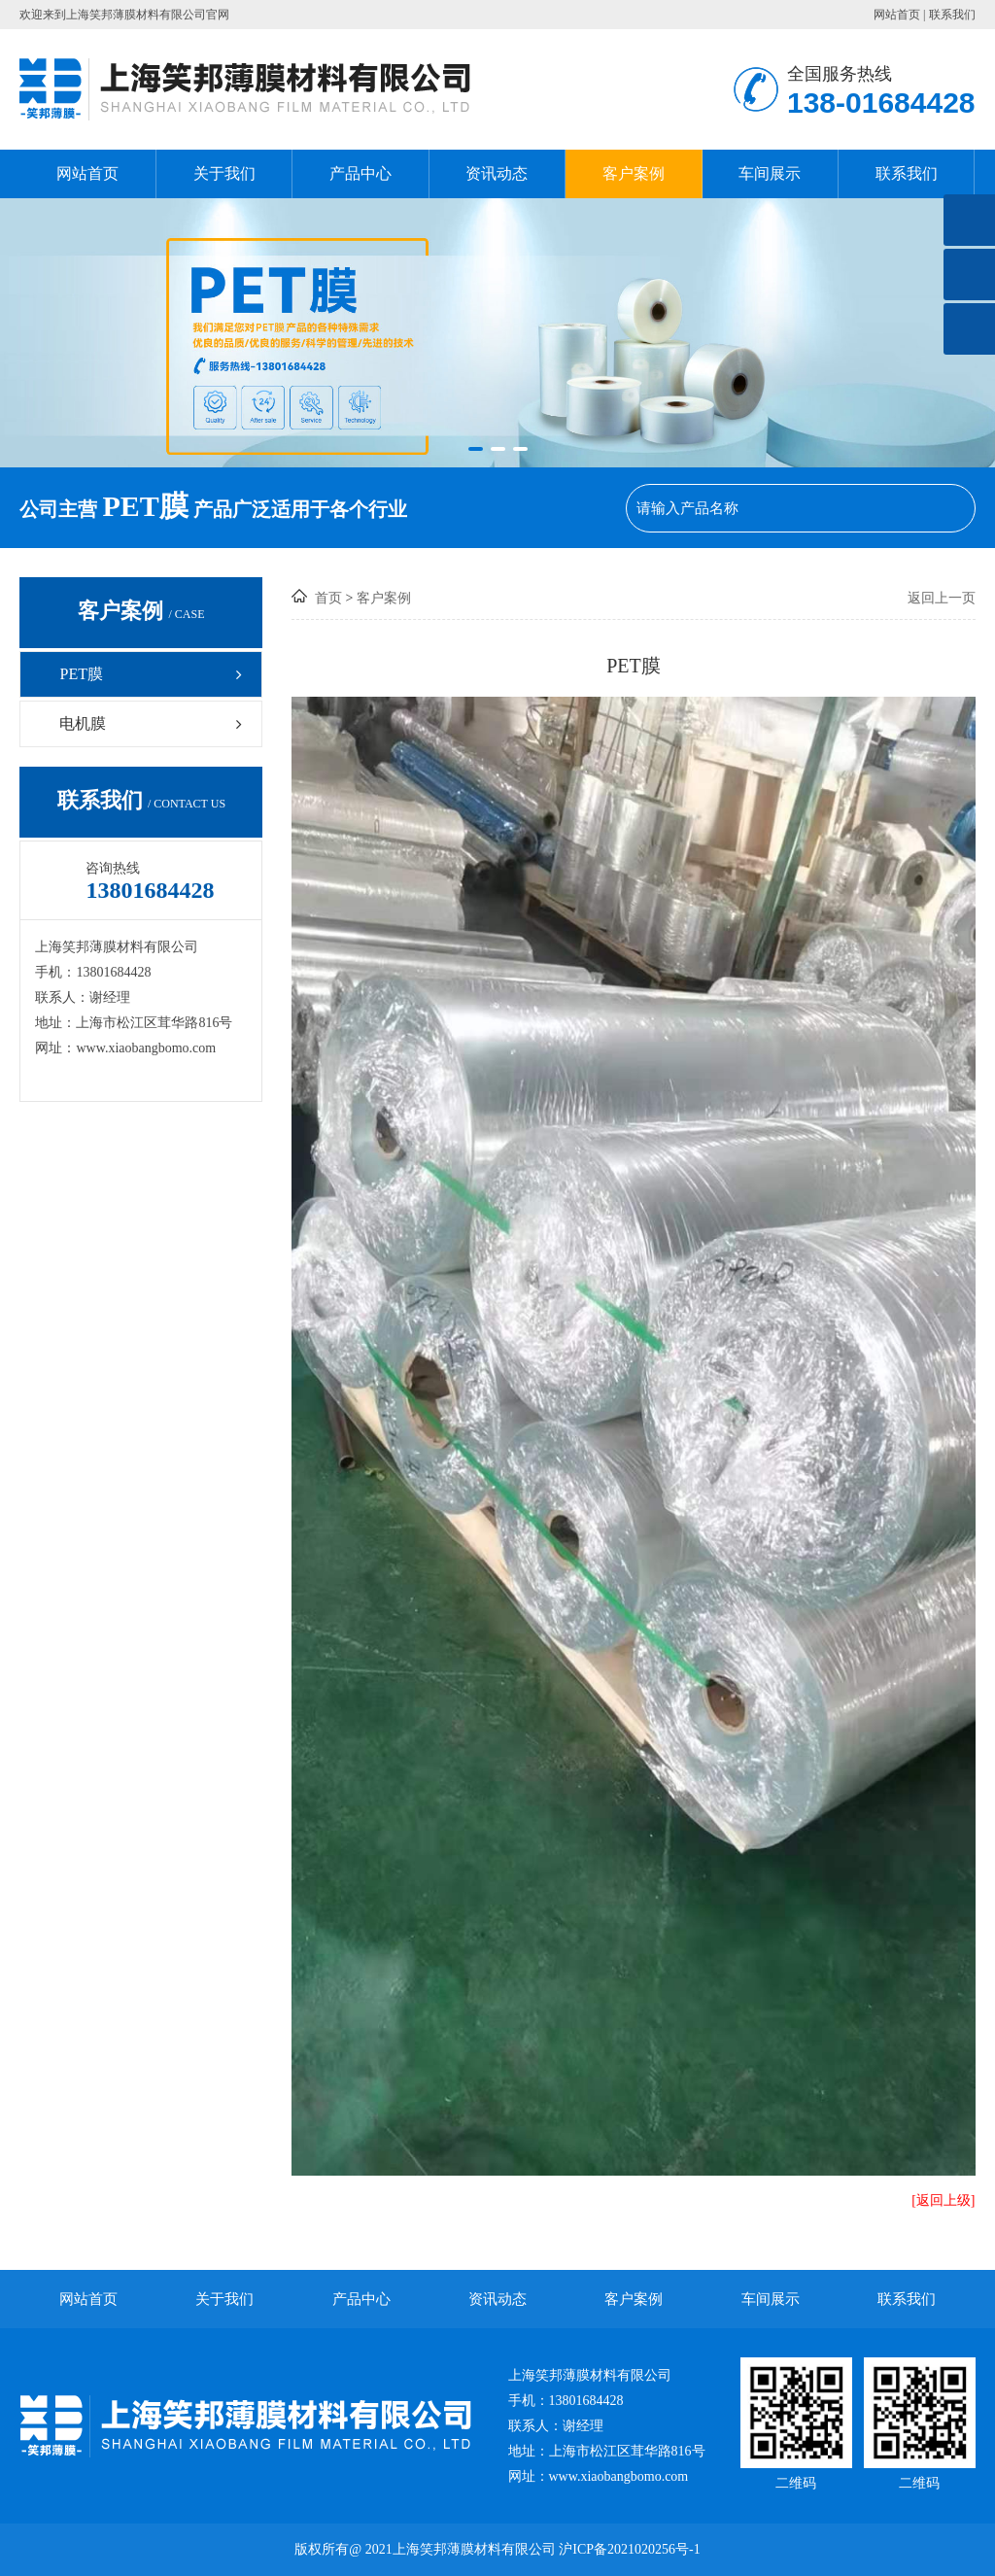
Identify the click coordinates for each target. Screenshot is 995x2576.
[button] (475, 449)
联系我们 (952, 14)
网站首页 (897, 14)
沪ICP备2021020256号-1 (629, 2549)
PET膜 (153, 674)
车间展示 (769, 173)
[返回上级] (943, 2200)
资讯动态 (496, 173)
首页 (328, 598)
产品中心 (360, 173)
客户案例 (633, 173)
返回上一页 (942, 598)
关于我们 (224, 173)
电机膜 (153, 723)
